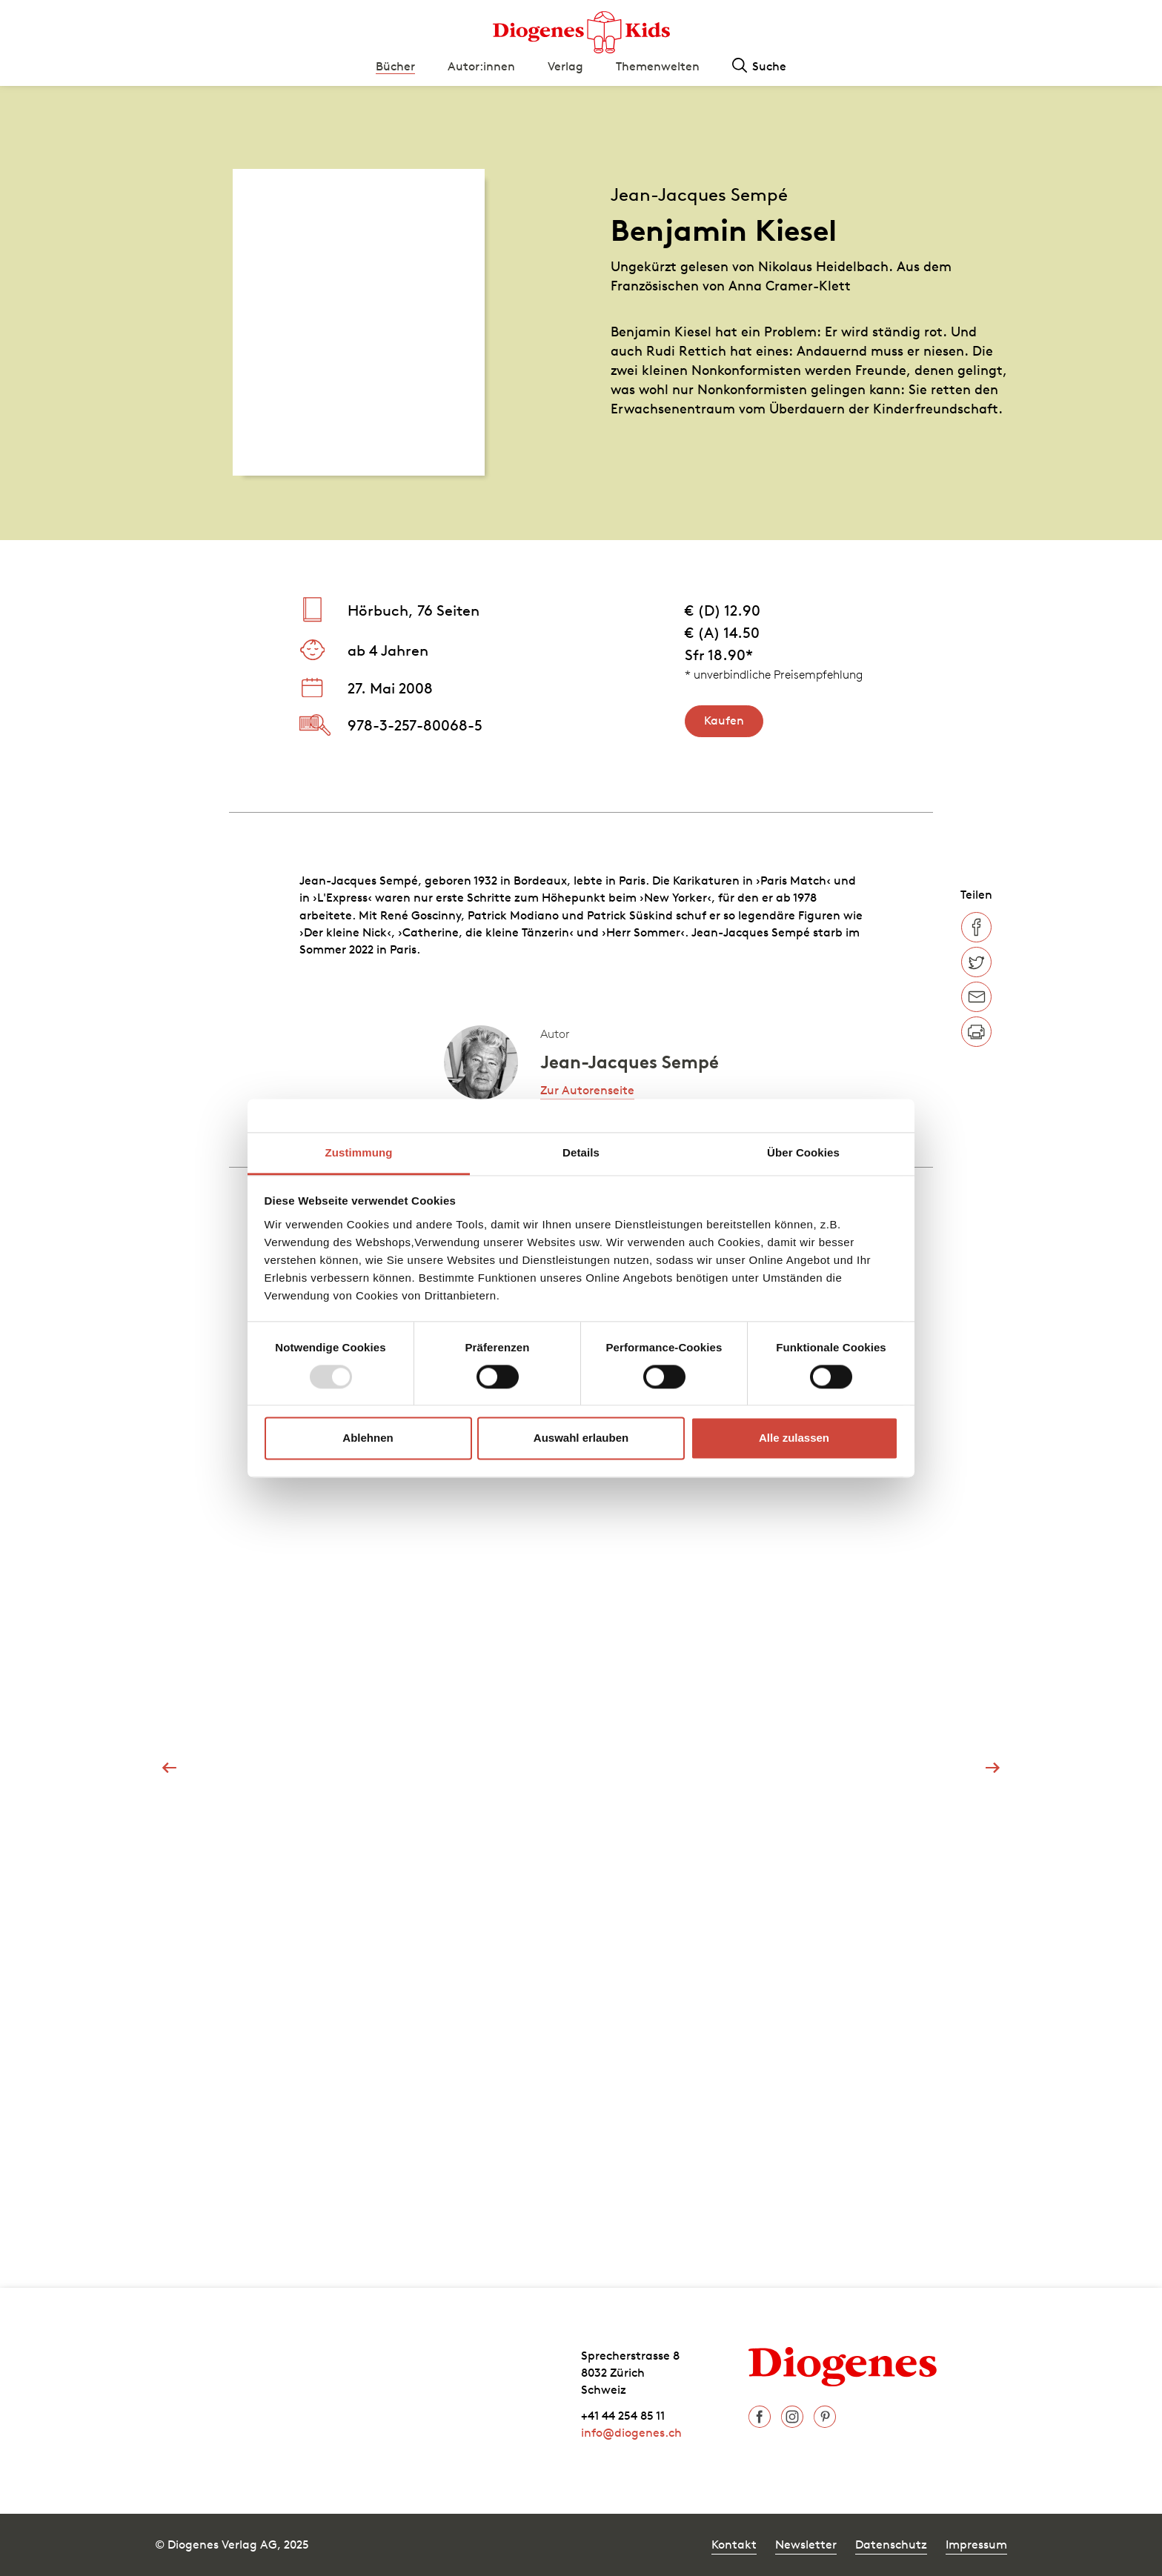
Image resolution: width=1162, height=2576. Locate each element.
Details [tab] (581, 1152)
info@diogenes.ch (631, 2432)
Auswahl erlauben (581, 1438)
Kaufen (724, 720)
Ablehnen (367, 1438)
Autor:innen (481, 66)
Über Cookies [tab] (803, 1152)
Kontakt (734, 2544)
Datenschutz (891, 2544)
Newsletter (806, 2544)
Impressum (976, 2544)
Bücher (395, 66)
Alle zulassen (794, 1438)
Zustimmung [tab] (359, 1152)
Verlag (565, 66)
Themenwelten (658, 66)
